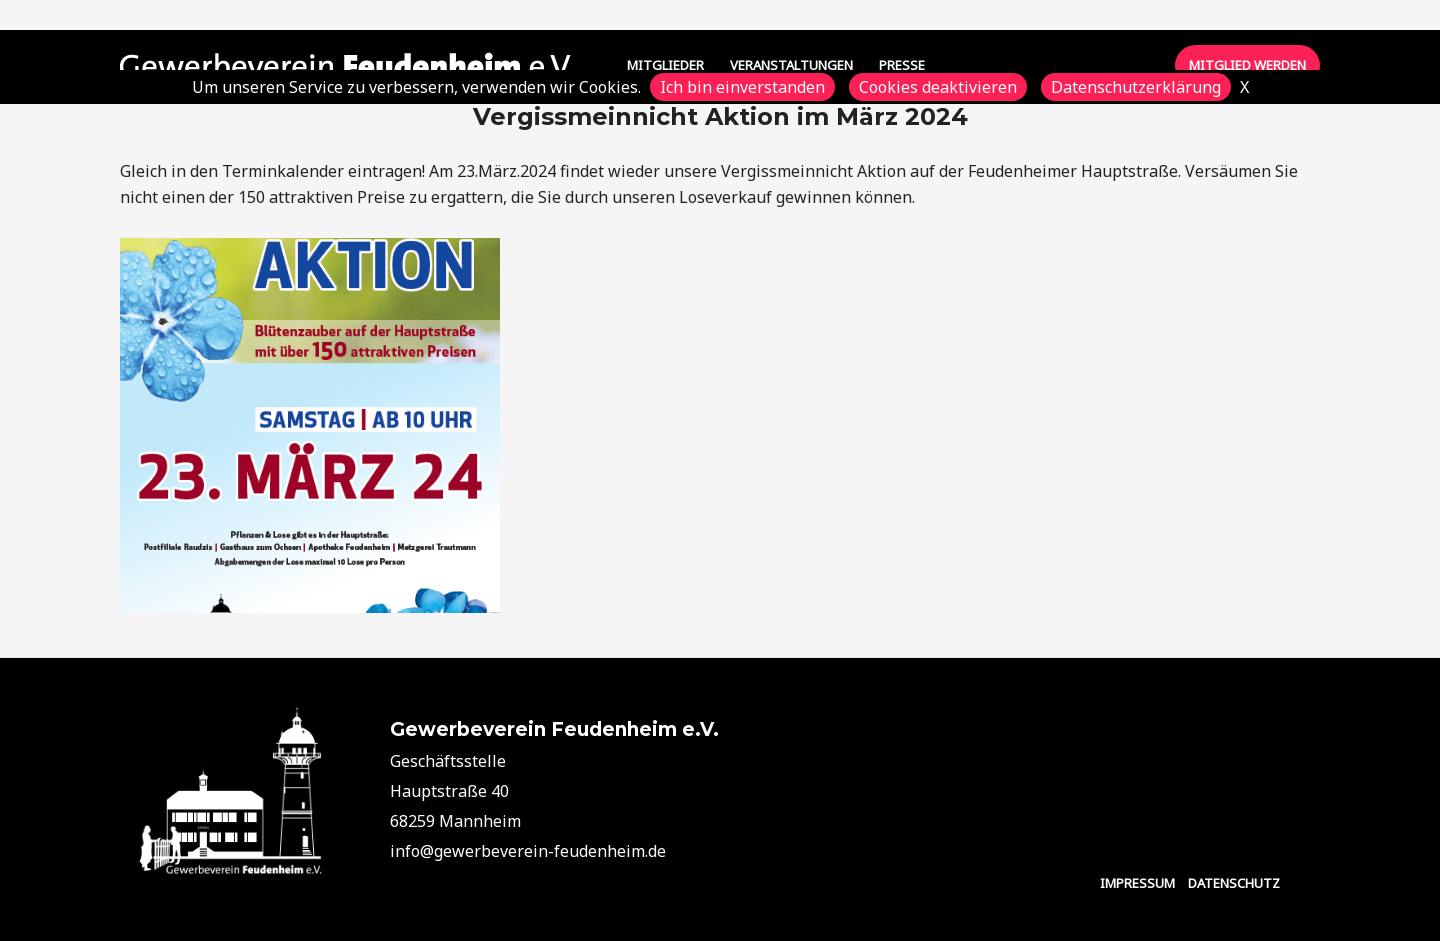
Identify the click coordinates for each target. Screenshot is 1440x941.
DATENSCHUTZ (1234, 883)
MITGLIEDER (665, 65)
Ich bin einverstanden (742, 87)
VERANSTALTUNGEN (791, 65)
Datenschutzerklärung (1136, 87)
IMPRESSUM (1137, 883)
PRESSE (902, 65)
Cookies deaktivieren (938, 87)
